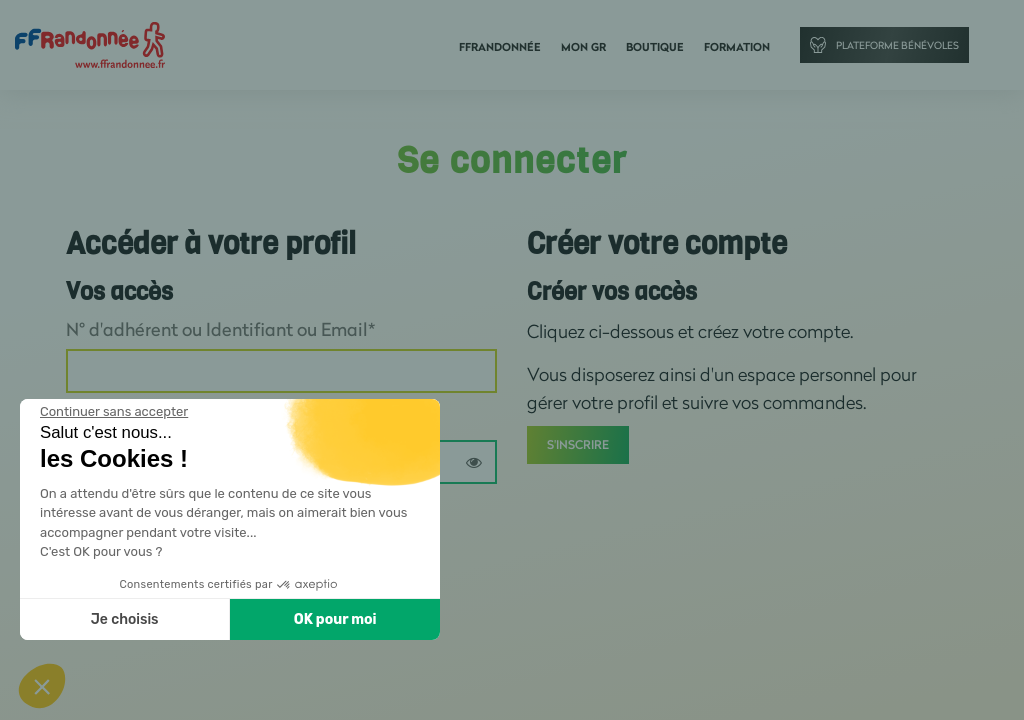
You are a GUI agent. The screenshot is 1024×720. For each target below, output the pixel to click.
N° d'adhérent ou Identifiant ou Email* (220, 329)
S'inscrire (578, 444)
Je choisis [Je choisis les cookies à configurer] (125, 619)
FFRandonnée (500, 47)
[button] (42, 686)
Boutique (655, 47)
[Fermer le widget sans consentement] (114, 412)
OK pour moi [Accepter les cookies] (335, 619)
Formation (737, 47)
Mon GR (583, 47)
